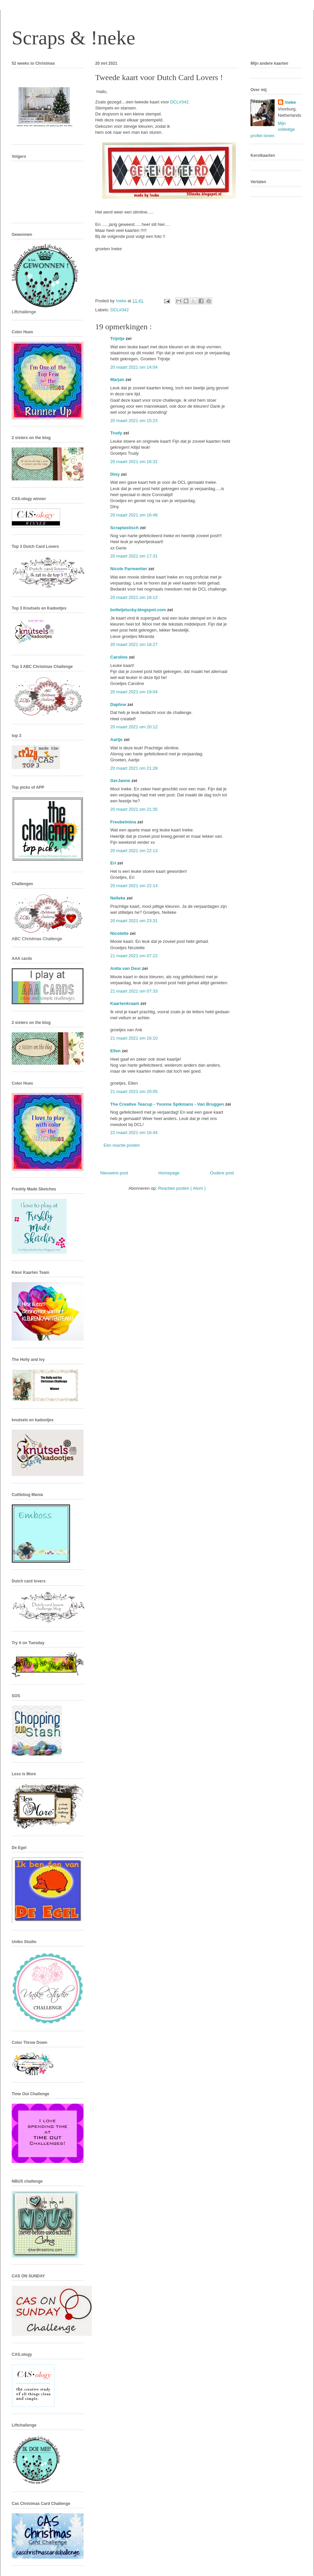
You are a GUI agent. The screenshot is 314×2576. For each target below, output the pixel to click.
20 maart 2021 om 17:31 (134, 556)
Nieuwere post (114, 1172)
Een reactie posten (122, 1145)
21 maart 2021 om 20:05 (134, 1091)
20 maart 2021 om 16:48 (134, 514)
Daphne (118, 704)
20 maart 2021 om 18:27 (134, 644)
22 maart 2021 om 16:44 (134, 1132)
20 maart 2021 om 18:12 (134, 597)
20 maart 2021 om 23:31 (134, 920)
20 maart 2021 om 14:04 (134, 367)
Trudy (116, 432)
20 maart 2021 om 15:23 (134, 420)
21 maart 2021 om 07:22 (134, 955)
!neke (290, 102)
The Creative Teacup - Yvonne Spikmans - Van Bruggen (167, 1104)
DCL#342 (120, 309)
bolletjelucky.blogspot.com (138, 609)
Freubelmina (123, 821)
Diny (115, 474)
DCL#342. (180, 101)
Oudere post (222, 1172)
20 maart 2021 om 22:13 (134, 850)
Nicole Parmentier (129, 568)
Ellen (116, 1050)
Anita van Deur (126, 968)
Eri (113, 862)
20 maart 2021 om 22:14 (134, 885)
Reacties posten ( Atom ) (181, 1188)
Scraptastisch (125, 527)
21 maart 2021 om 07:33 (134, 991)
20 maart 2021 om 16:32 (134, 461)
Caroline (119, 657)
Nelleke (118, 897)
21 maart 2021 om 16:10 (134, 1038)
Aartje (117, 739)
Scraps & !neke (73, 38)
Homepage (169, 1172)
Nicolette (120, 933)
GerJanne (121, 780)
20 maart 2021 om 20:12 (134, 726)
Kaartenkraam (125, 1003)
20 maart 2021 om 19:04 (134, 691)
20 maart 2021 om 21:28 (134, 768)
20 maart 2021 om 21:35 (134, 809)
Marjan (118, 379)
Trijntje (118, 338)
